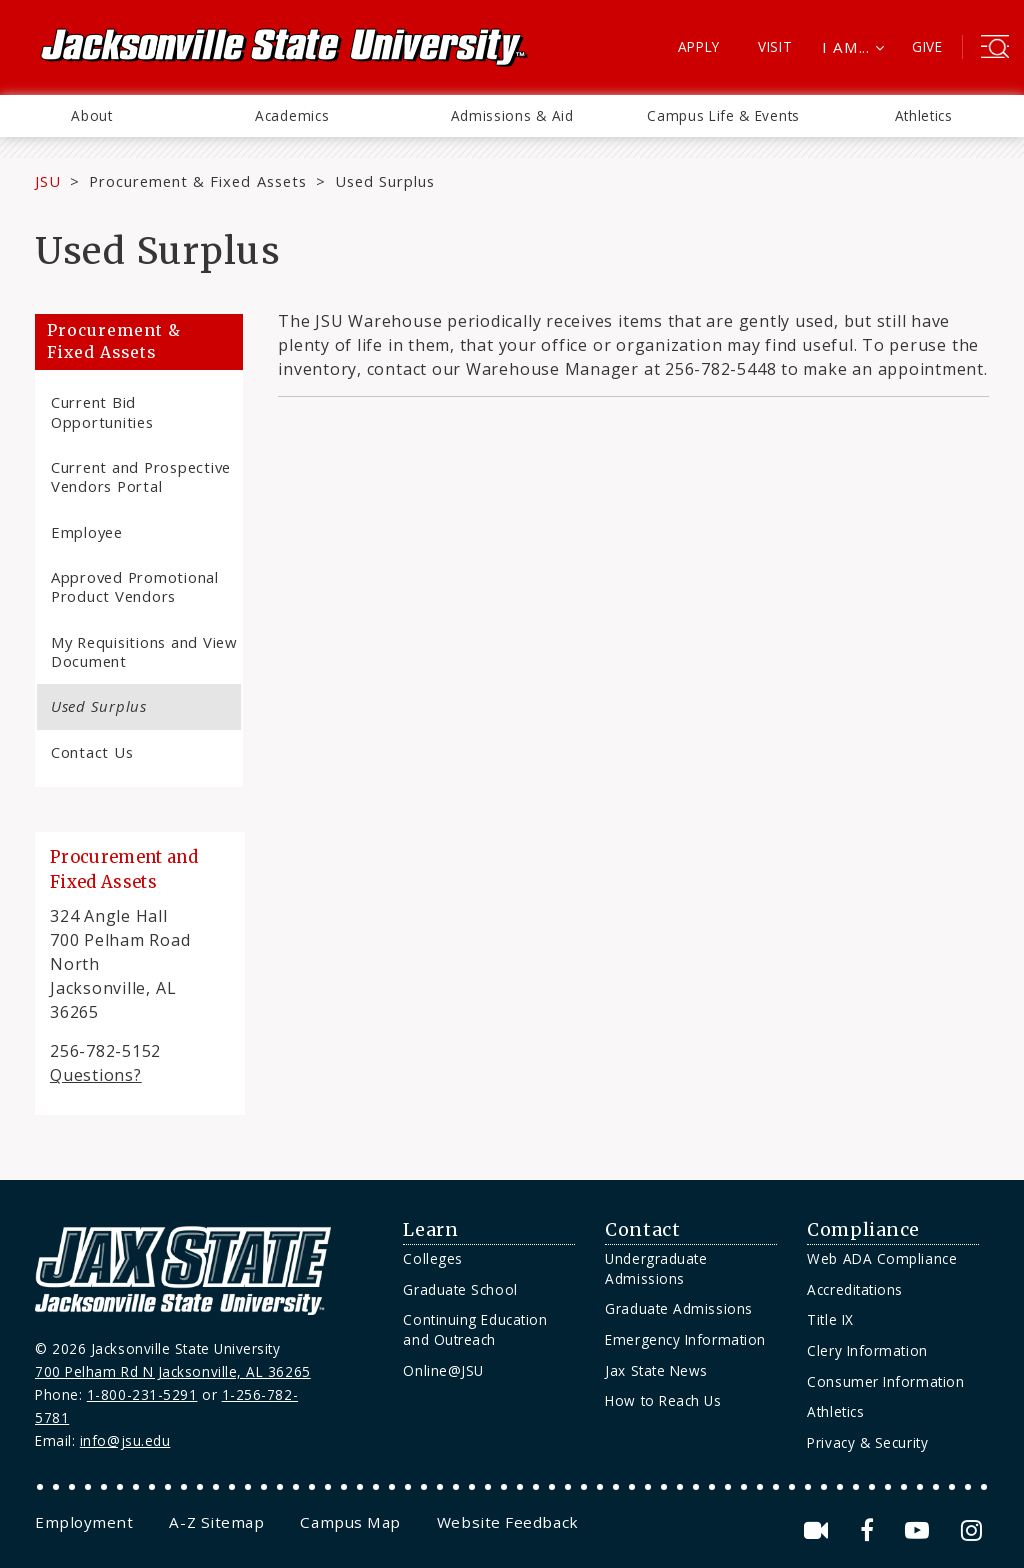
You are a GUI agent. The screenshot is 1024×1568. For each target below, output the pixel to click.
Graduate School (460, 1289)
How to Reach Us (663, 1400)
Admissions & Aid (512, 115)
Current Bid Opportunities (102, 411)
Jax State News (656, 1370)
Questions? (96, 1075)
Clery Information (867, 1350)
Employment (84, 1522)
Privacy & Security (867, 1442)
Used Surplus (99, 706)
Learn (430, 1230)
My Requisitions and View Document (144, 651)
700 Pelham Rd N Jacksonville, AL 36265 (173, 1371)
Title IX (830, 1319)
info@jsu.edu (125, 1440)
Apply (699, 46)
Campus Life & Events (723, 115)
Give (927, 46)
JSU (48, 181)
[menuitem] (92, 116)
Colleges (432, 1258)
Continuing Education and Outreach (475, 1329)
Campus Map (350, 1522)
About (91, 115)
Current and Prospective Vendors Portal (141, 476)
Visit (775, 46)
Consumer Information (885, 1381)
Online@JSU (443, 1370)
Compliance (863, 1230)
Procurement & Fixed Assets (198, 181)
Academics (292, 115)
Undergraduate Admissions (656, 1268)
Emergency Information (685, 1339)
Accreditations (855, 1289)
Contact (642, 1230)
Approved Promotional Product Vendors (135, 586)
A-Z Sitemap (216, 1522)
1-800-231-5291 (142, 1394)
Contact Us (92, 752)
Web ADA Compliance (882, 1258)
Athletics (924, 115)
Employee (87, 532)
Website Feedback (508, 1522)
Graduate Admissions (678, 1308)
